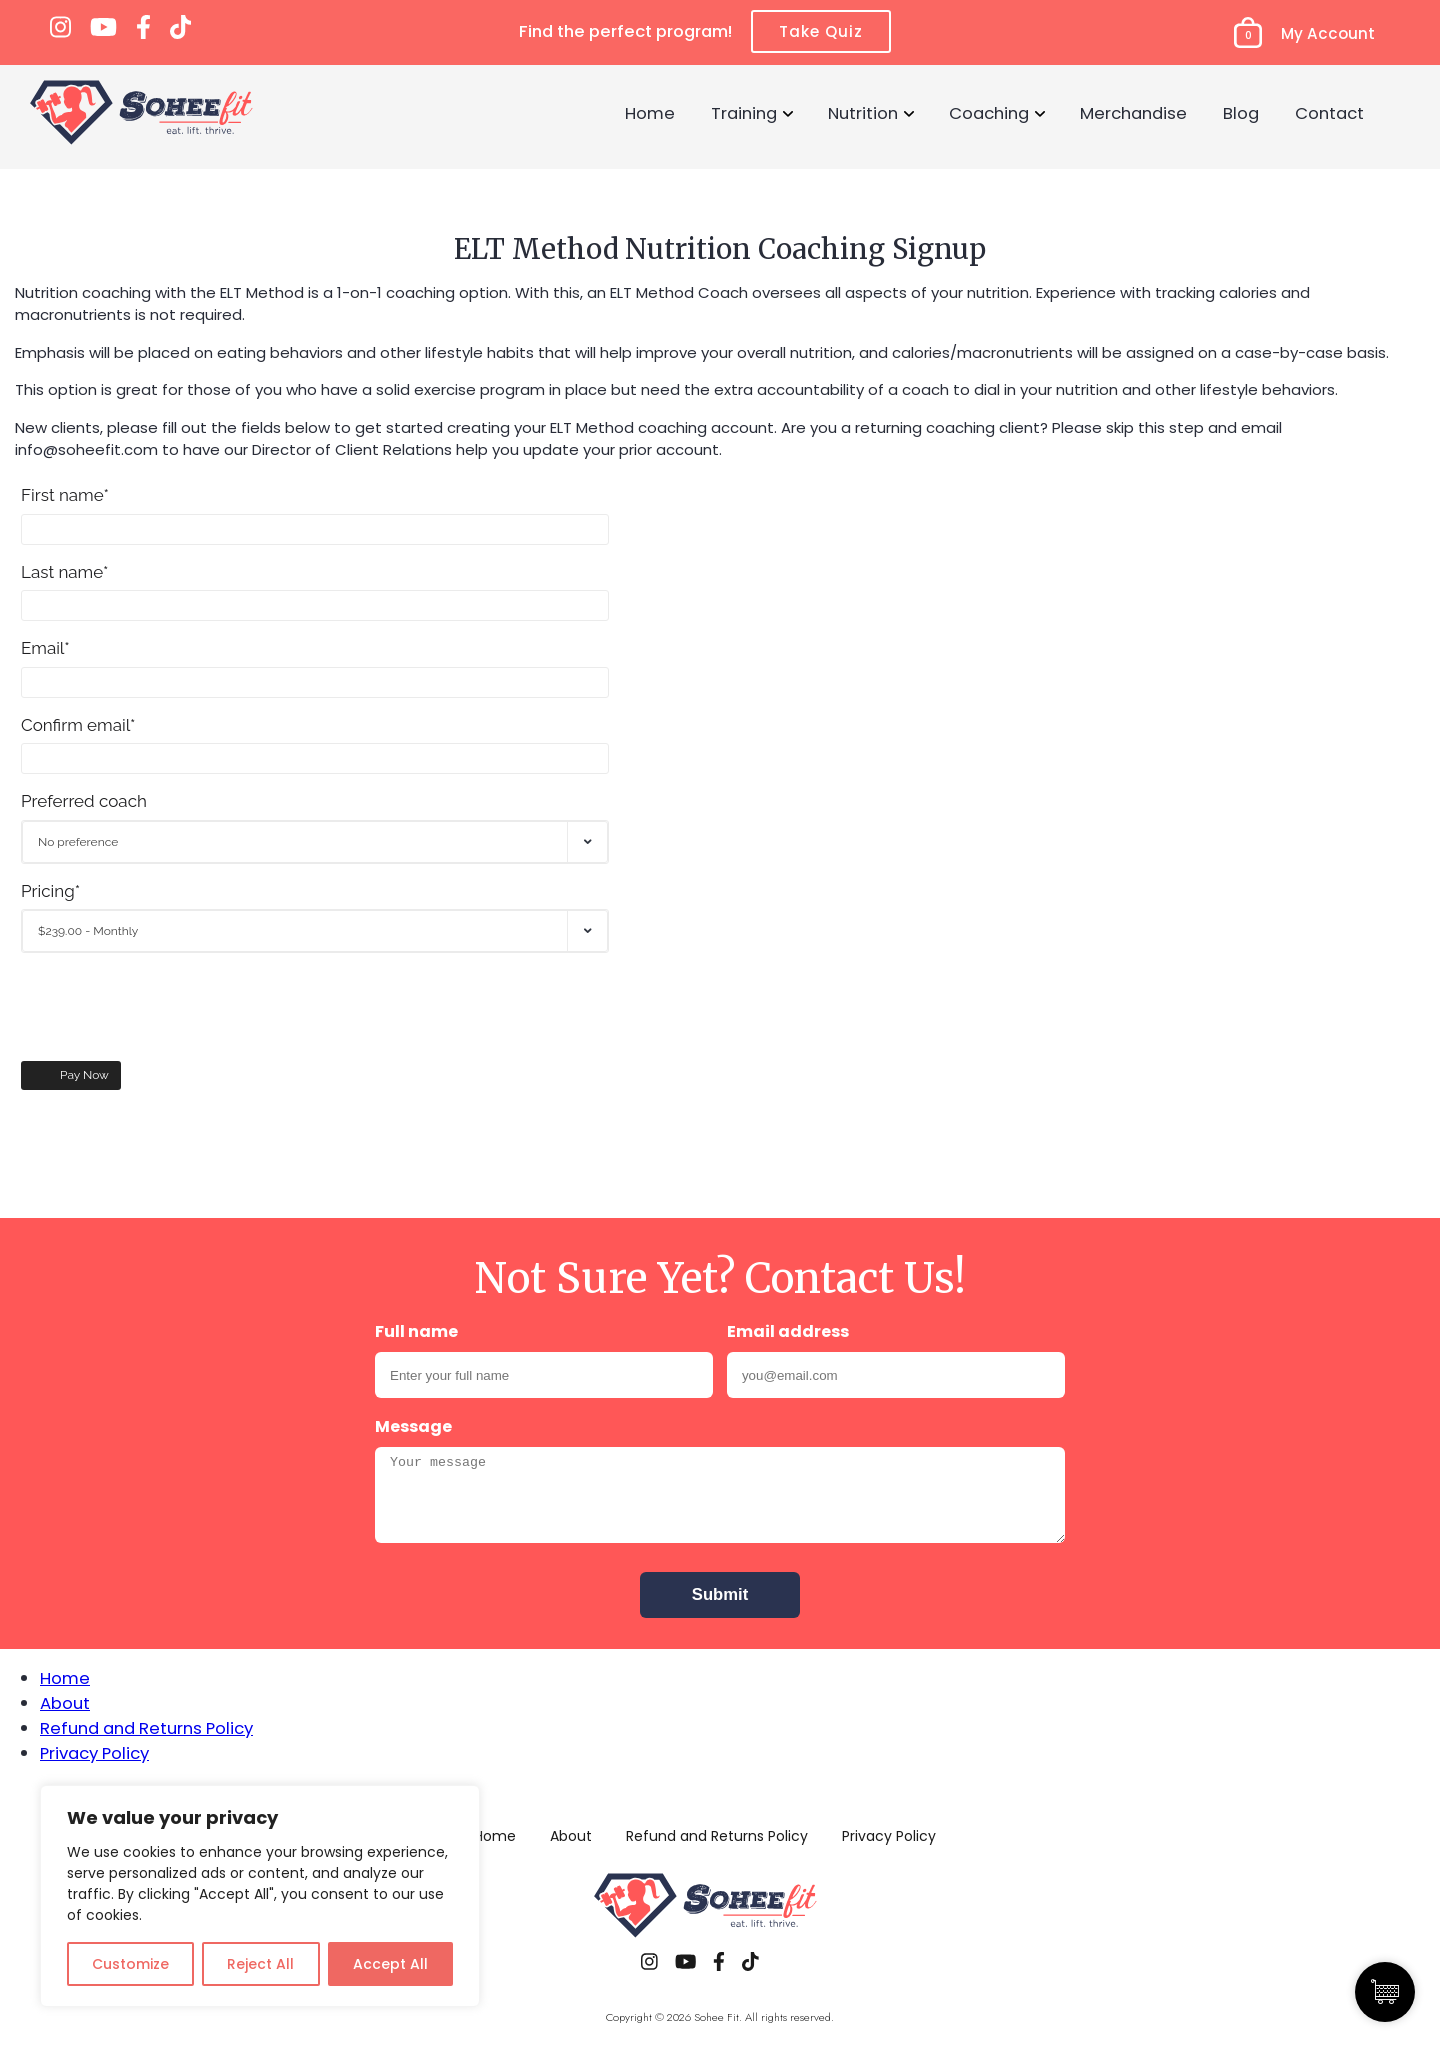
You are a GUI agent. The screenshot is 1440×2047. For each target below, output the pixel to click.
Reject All (260, 1964)
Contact (1329, 113)
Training (744, 113)
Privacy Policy (94, 1753)
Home (650, 113)
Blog (1241, 113)
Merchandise (1133, 113)
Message (413, 1426)
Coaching (989, 113)
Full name (416, 1331)
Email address (788, 1331)
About (65, 1703)
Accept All (390, 1964)
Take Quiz (821, 31)
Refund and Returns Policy (146, 1728)
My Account (1328, 33)
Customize (130, 1964)
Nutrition (863, 113)
